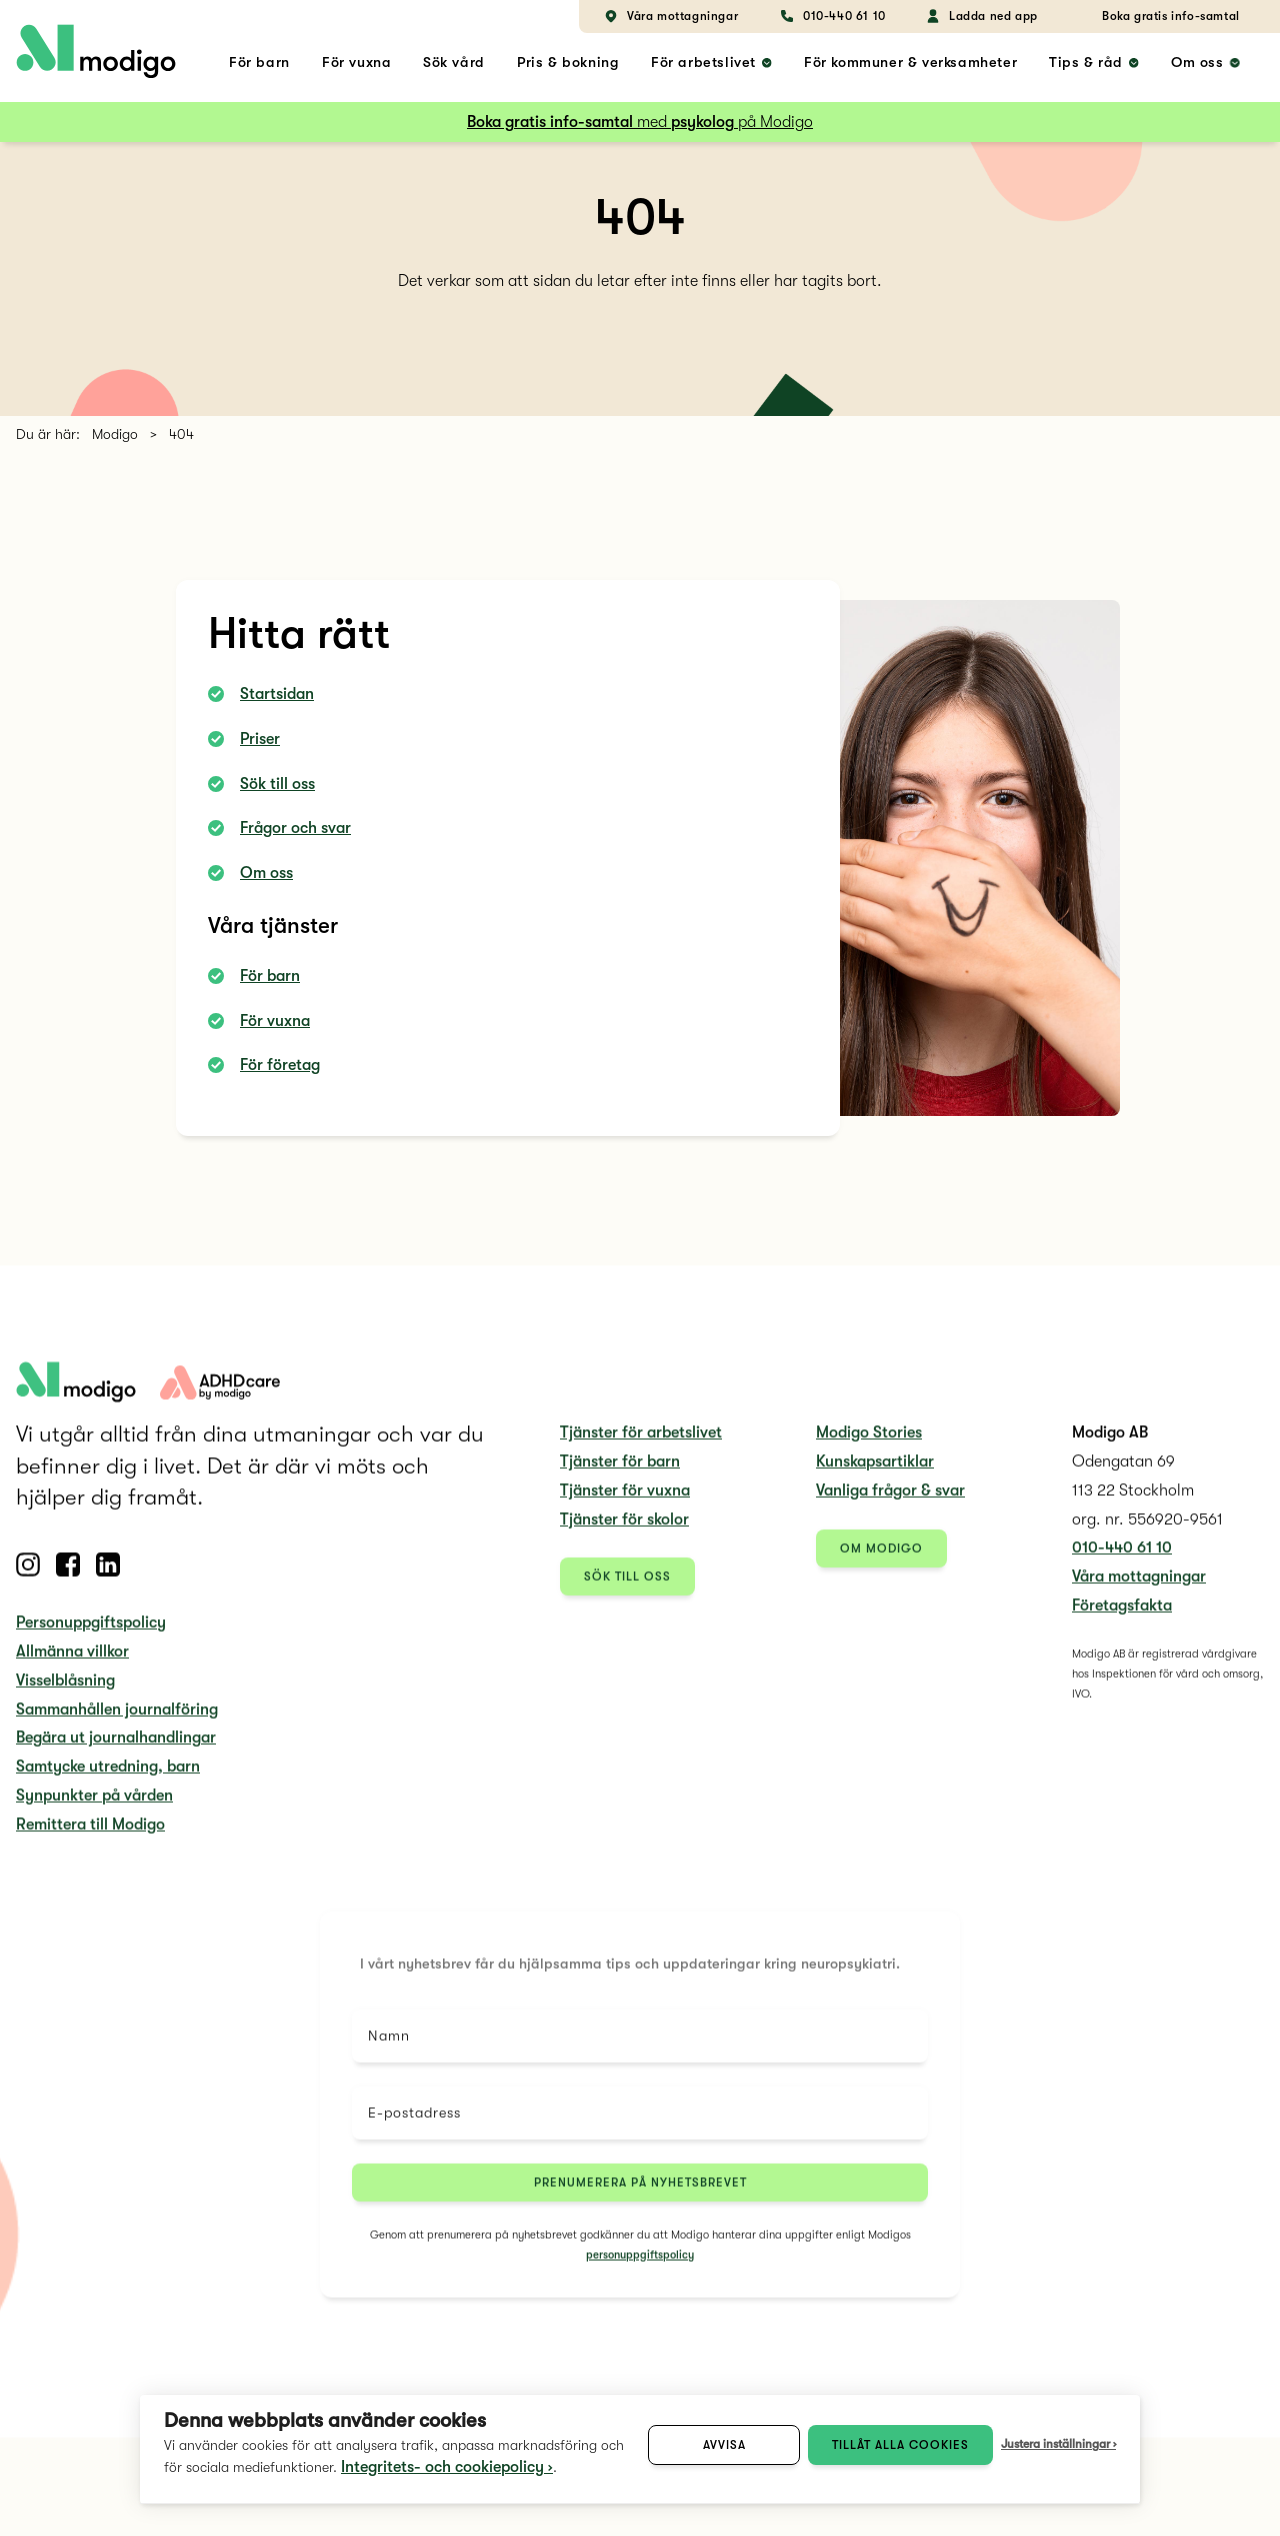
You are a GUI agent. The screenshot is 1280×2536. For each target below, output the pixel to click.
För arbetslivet (703, 62)
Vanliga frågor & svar (890, 1506)
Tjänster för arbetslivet (641, 1449)
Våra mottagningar (670, 16)
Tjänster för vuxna (625, 1506)
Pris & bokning (568, 62)
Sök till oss (277, 784)
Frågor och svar (295, 828)
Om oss (1197, 62)
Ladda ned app (981, 16)
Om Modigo (881, 1564)
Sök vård (454, 62)
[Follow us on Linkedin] (108, 1581)
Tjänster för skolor (624, 1535)
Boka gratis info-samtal (1171, 16)
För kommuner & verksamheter (910, 62)
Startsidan (277, 694)
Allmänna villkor (72, 1668)
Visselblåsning (65, 1696)
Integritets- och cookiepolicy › (447, 2467)
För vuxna (356, 62)
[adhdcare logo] (220, 1398)
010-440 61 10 (832, 16)
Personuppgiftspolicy (91, 1639)
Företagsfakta (1122, 1622)
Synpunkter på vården (94, 1812)
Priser (260, 739)
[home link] (96, 51)
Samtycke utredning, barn (108, 1783)
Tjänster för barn (620, 1478)
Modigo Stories (869, 1449)
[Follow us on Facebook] (68, 1581)
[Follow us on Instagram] (28, 1581)
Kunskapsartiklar (875, 1478)
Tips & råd (1086, 62)
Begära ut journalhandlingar (116, 1754)
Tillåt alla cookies (900, 2445)
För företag (280, 1065)
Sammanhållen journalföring (117, 1725)
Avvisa (724, 2445)
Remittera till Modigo (90, 1840)
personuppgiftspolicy (640, 2270)
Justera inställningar (1055, 2444)
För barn (259, 62)
